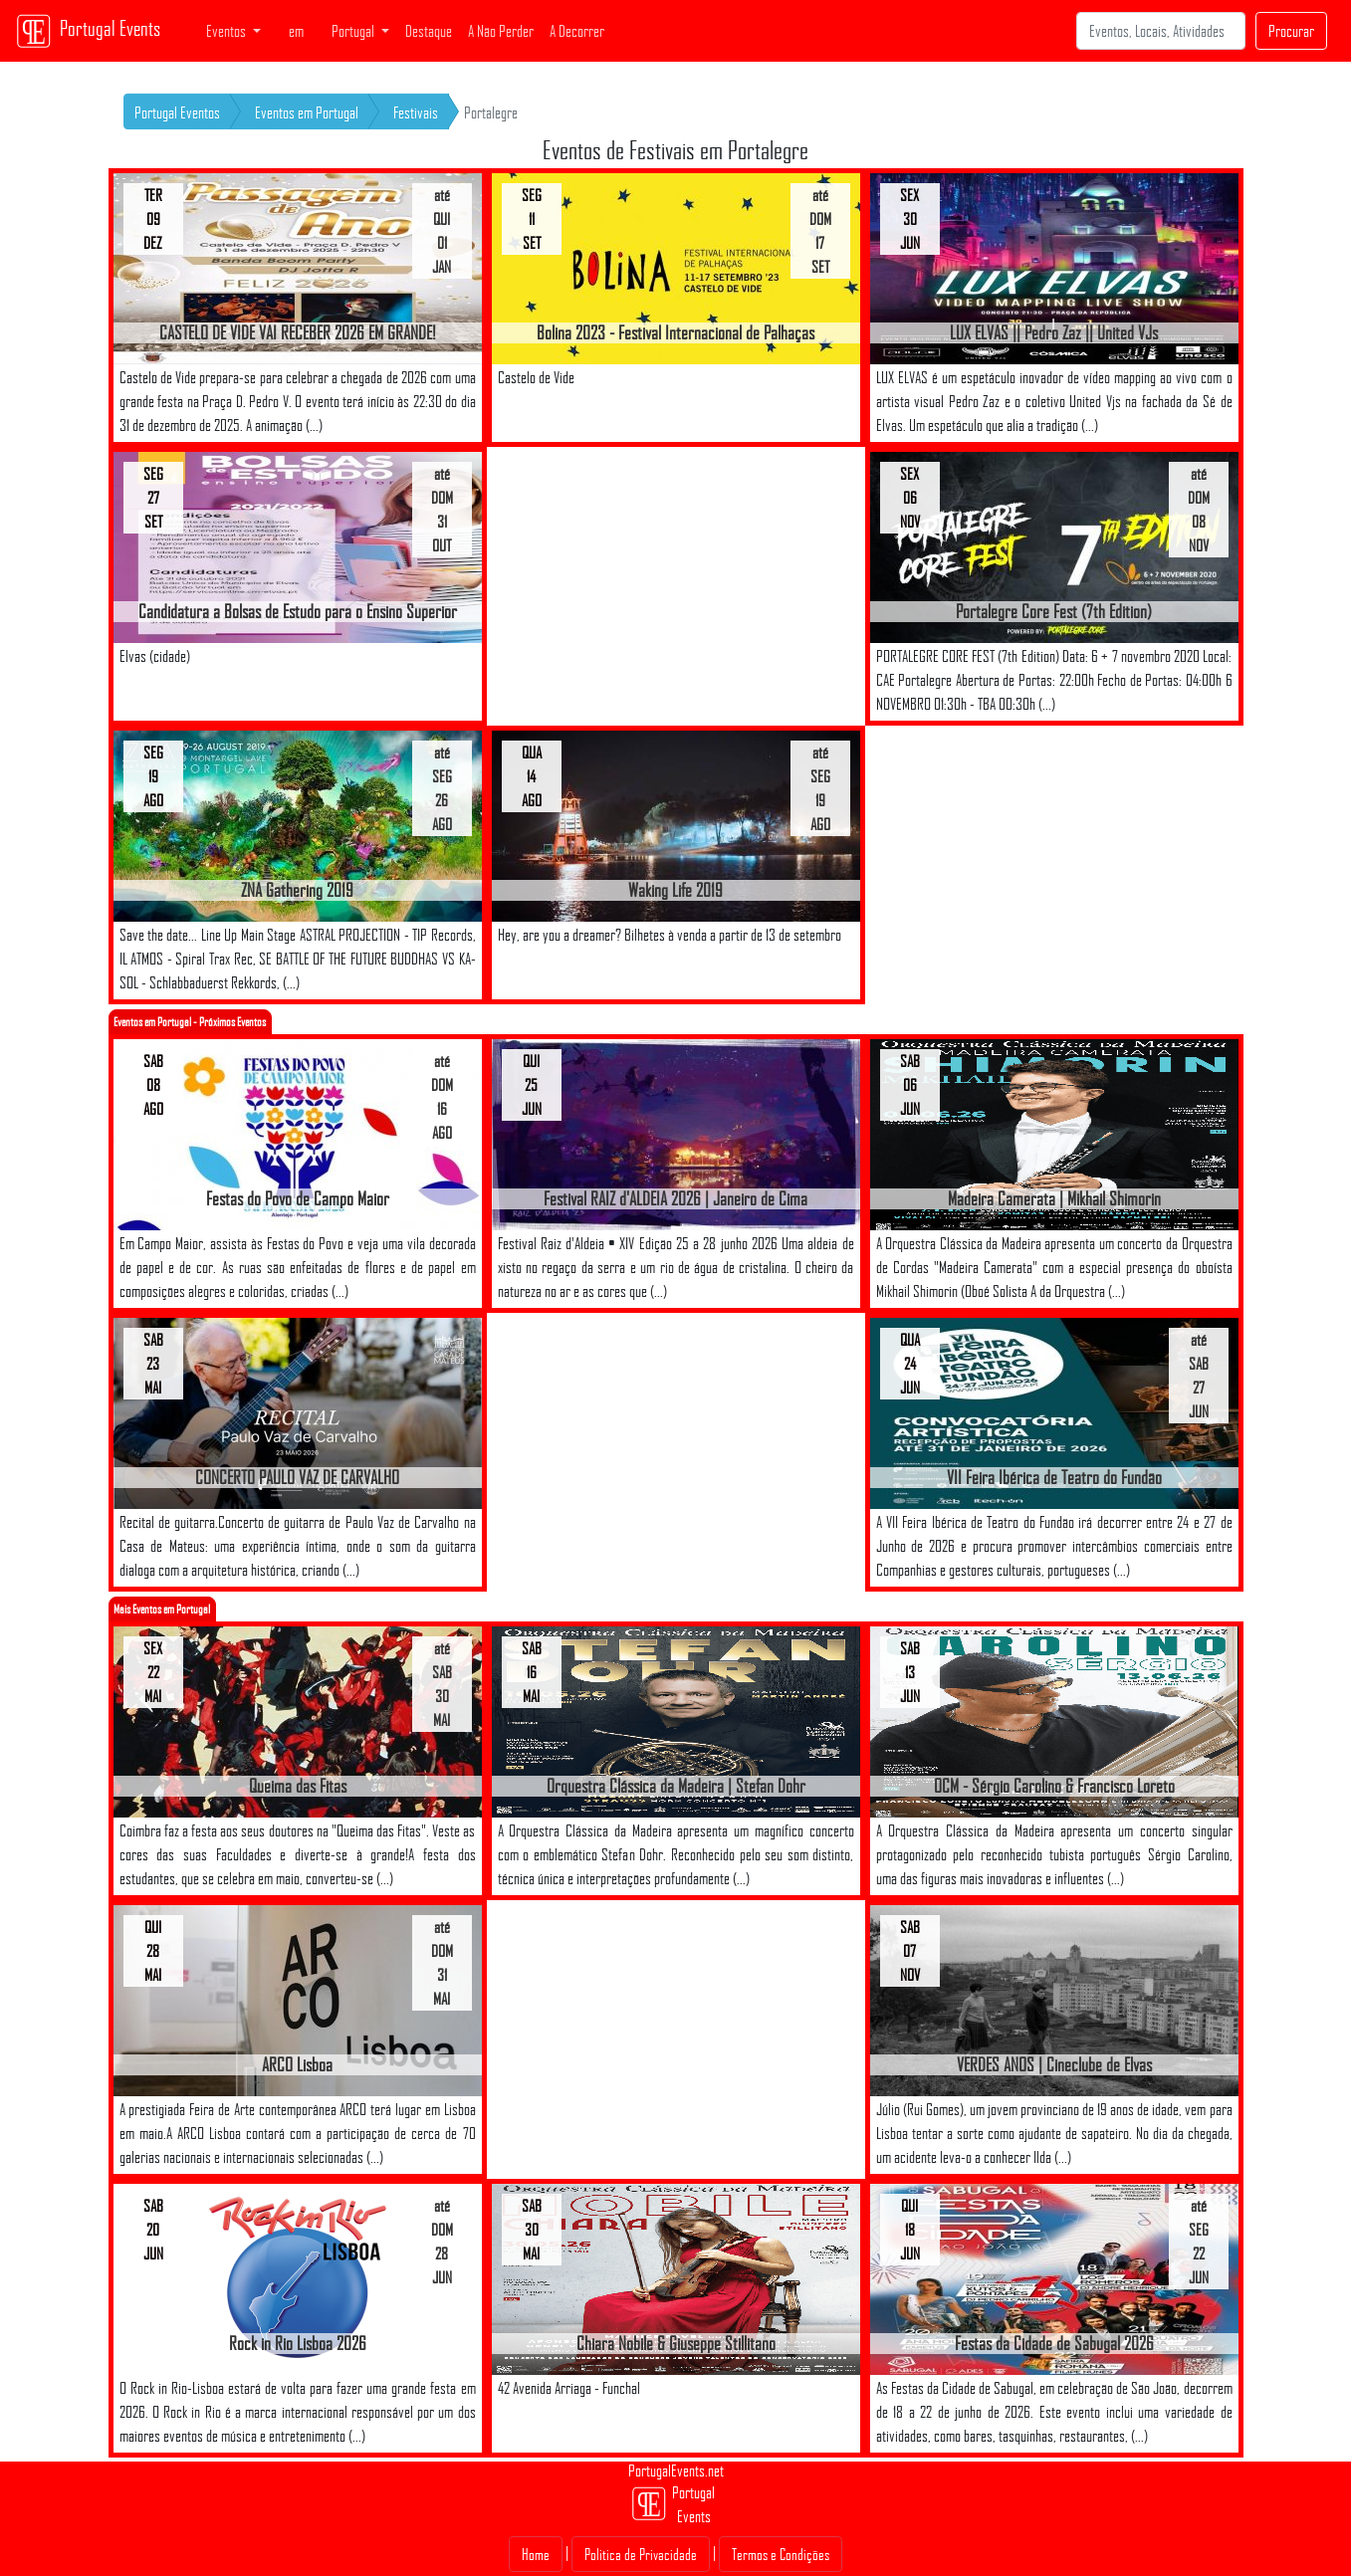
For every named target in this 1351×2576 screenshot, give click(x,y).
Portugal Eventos (177, 112)
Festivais (415, 112)
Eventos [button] (227, 31)
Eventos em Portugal (306, 112)
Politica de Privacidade (640, 2554)
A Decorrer (577, 31)
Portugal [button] (354, 31)
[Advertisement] (676, 586)
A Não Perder (501, 31)
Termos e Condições (780, 2554)
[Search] (1160, 31)
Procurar (1291, 31)
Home (536, 2554)
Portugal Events (88, 31)
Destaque (428, 31)
